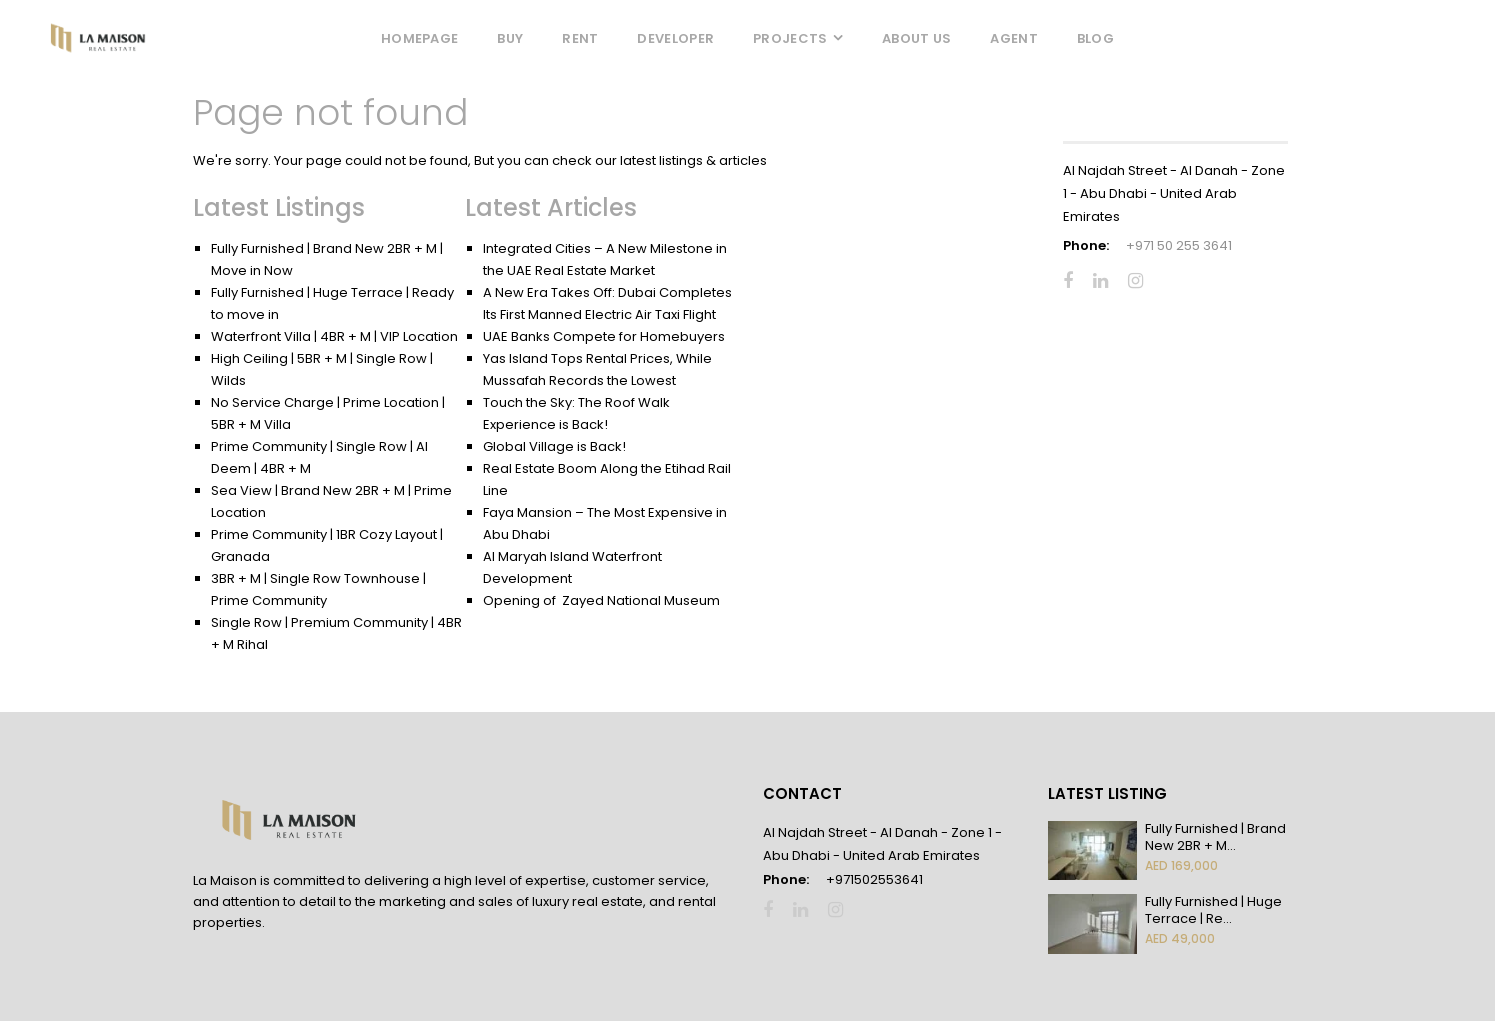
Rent (580, 38)
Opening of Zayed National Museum (601, 600)
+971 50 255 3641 (1179, 245)
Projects (790, 38)
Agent (1014, 38)
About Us (916, 38)
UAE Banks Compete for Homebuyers (604, 336)
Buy (510, 38)
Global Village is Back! (554, 446)
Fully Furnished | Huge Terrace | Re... (1213, 910)
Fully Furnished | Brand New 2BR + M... (1215, 837)
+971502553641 (874, 879)
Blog (1095, 38)
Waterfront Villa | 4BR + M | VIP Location (334, 336)
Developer (675, 38)
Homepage (419, 38)
